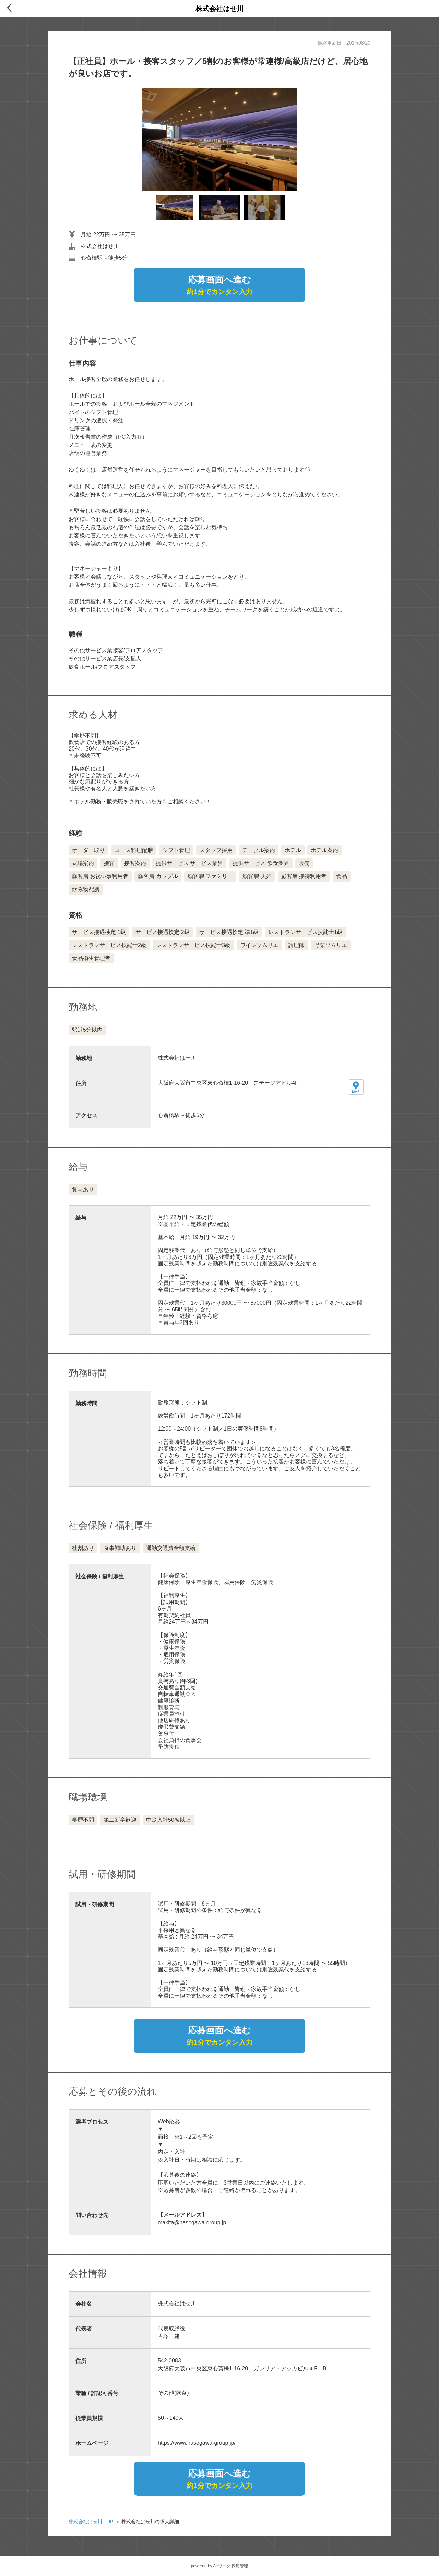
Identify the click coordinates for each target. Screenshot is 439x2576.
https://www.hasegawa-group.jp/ (197, 2443)
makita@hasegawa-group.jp (192, 2222)
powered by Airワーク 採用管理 (219, 2566)
